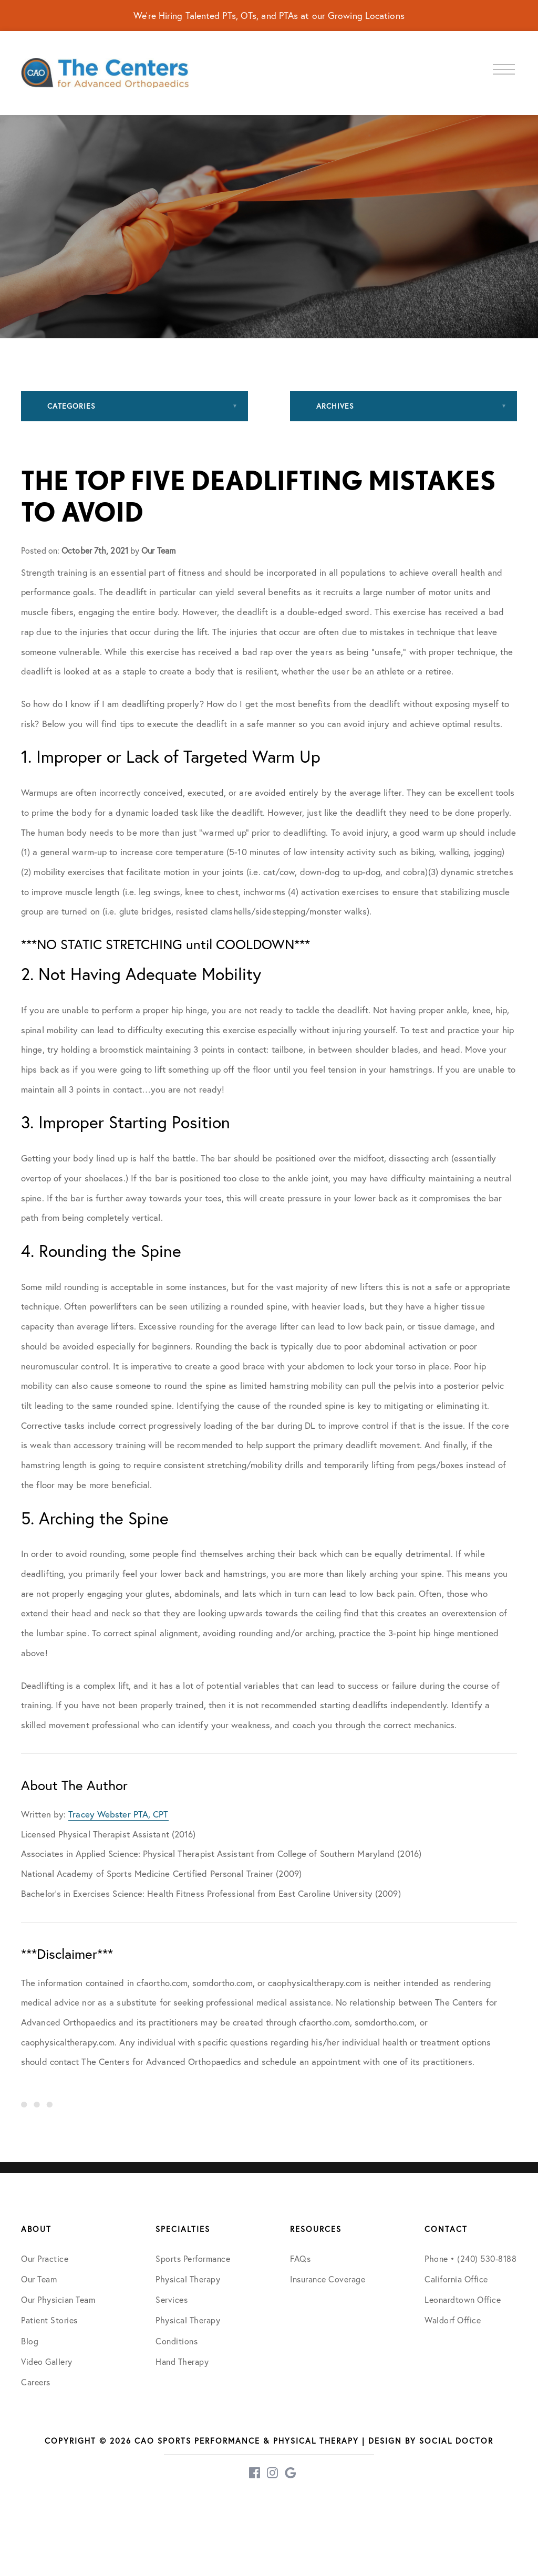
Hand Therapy (182, 2361)
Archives (335, 406)
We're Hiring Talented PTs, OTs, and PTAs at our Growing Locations (269, 15)
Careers (35, 2381)
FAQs (300, 2258)
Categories (71, 406)
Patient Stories (49, 2319)
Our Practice (44, 2258)
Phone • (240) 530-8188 (470, 2258)
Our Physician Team (58, 2299)
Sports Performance (193, 2258)
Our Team (39, 2278)
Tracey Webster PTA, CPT (118, 1814)
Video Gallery (47, 2361)
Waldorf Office (453, 2319)
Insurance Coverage (327, 2278)
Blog (29, 2340)
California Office (456, 2278)
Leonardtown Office (463, 2299)
